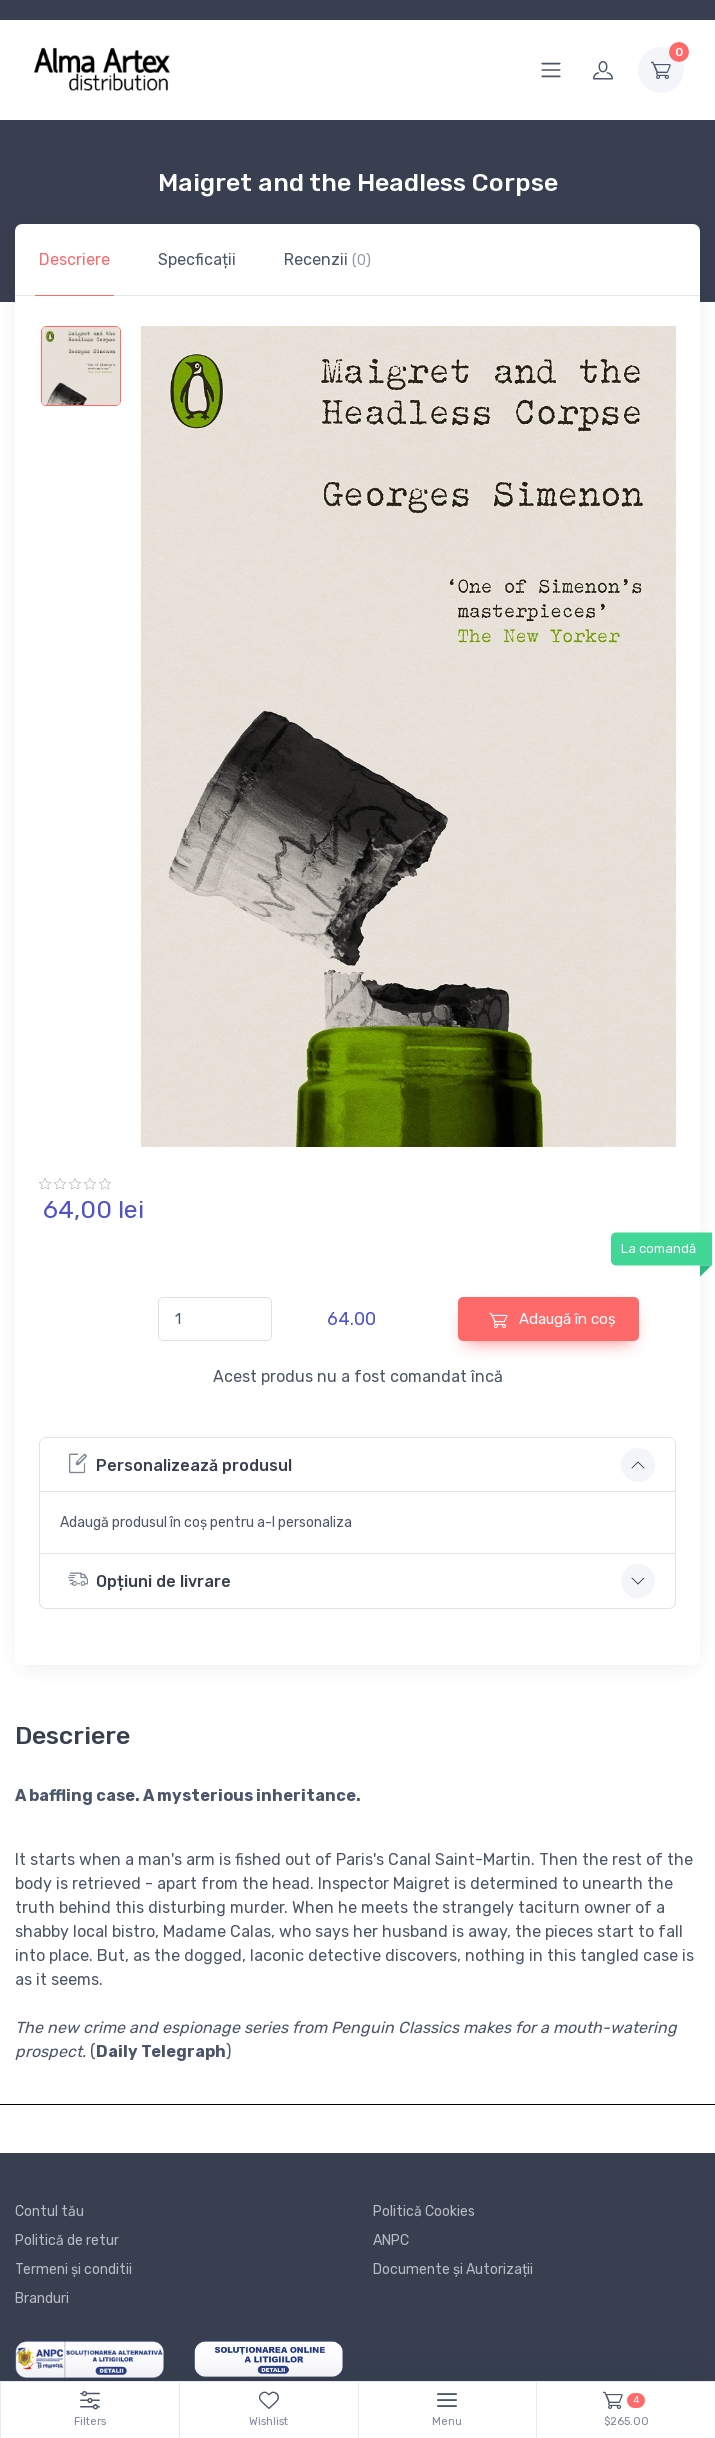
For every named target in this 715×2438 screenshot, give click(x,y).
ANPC (391, 2240)
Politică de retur (67, 2240)
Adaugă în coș (552, 1319)
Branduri (42, 2298)
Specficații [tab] (197, 259)
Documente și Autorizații (453, 2269)
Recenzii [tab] (327, 259)
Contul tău (49, 2211)
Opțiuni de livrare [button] (149, 1579)
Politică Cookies (424, 2211)
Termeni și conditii (73, 2269)
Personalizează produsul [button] (180, 1463)
